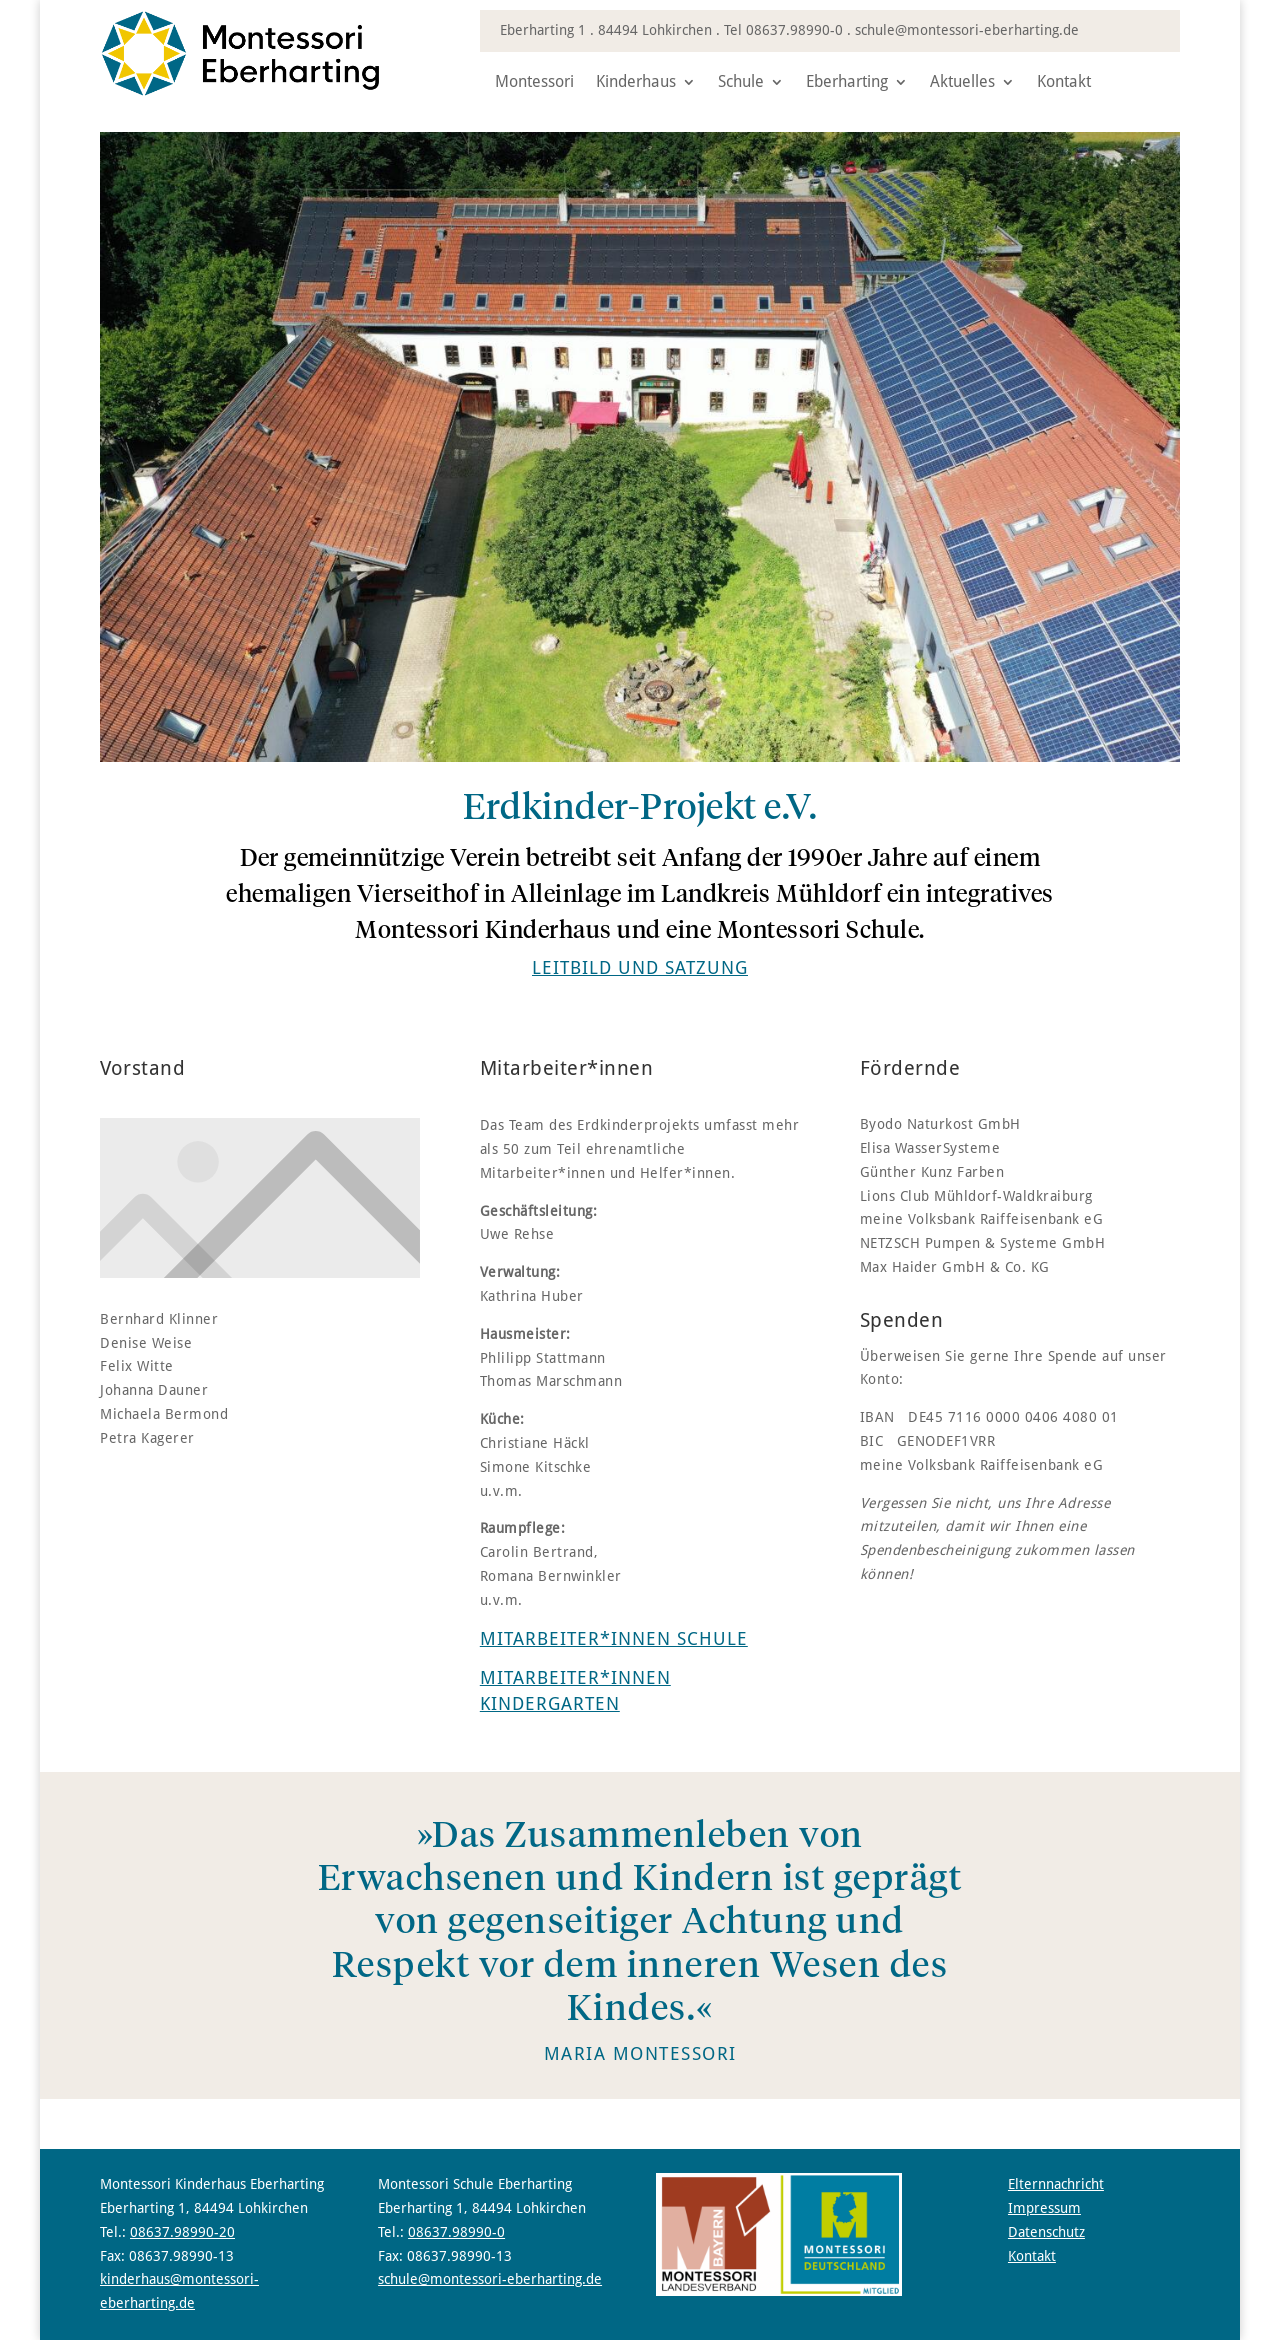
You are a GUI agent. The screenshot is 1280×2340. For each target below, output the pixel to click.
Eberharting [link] (847, 83)
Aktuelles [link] (962, 83)
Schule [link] (741, 83)
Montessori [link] (534, 83)
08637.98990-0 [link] (794, 30)
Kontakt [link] (1064, 83)
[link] (240, 92)
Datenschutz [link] (1046, 2232)
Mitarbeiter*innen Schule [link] (614, 1638)
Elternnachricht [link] (1056, 2184)
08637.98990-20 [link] (182, 2232)
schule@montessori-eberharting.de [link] (967, 30)
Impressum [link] (1044, 2208)
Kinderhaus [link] (636, 83)
